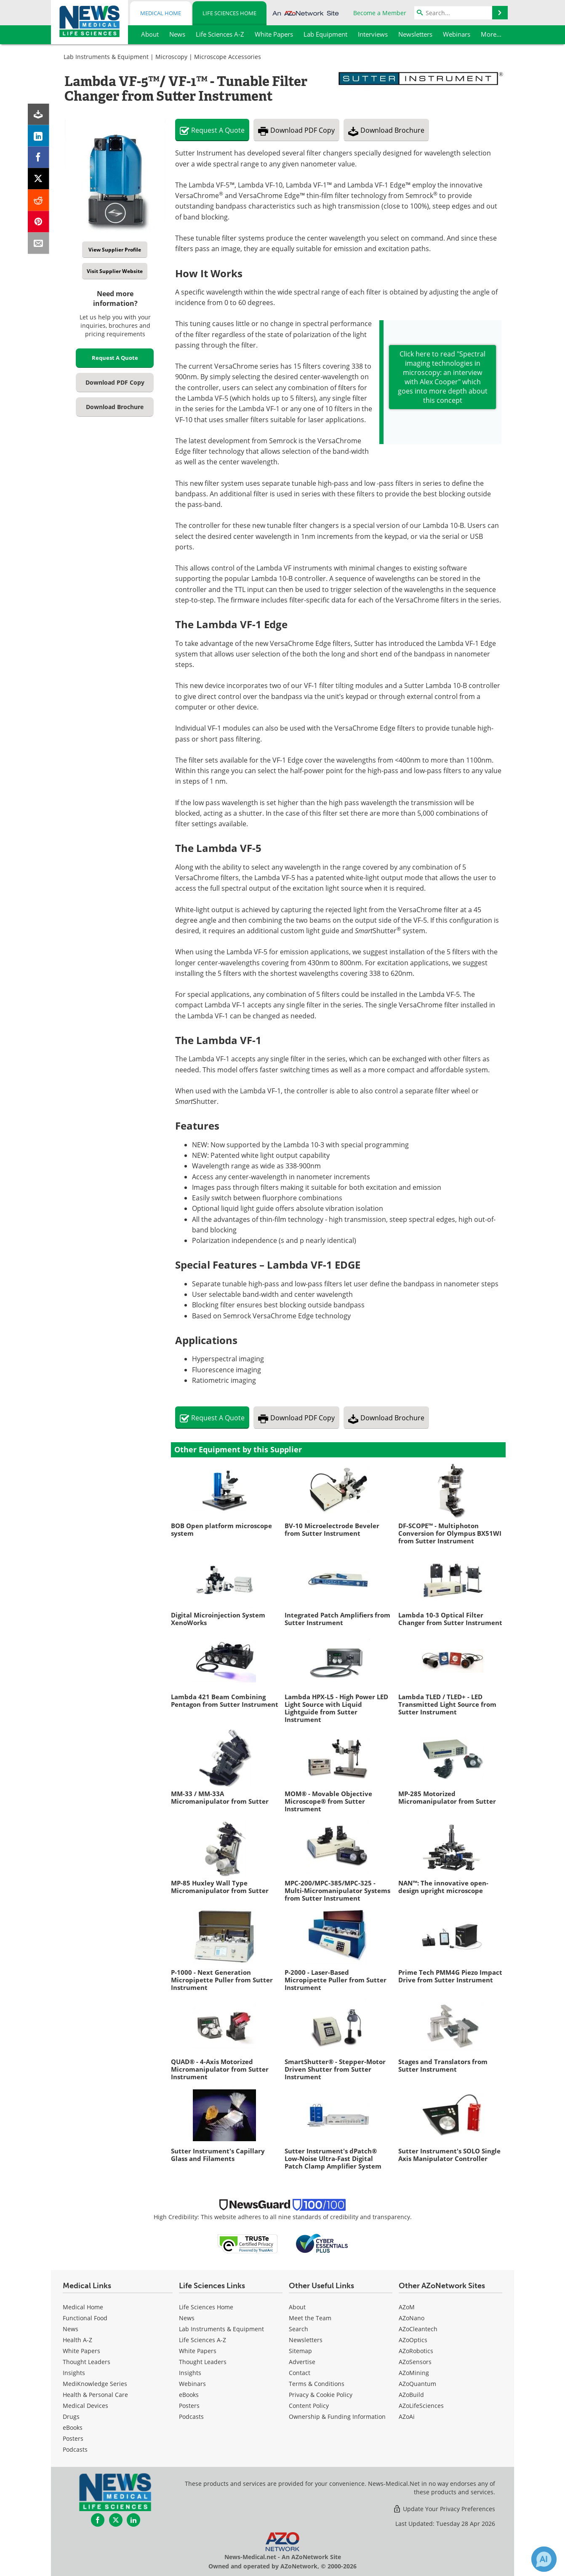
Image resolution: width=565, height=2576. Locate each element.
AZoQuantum (417, 2384)
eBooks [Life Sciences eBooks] (189, 2395)
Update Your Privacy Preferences (444, 2509)
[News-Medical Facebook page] (97, 2520)
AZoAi (407, 2417)
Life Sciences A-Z (202, 2340)
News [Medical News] (70, 2329)
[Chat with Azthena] (544, 2559)
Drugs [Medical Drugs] (71, 2417)
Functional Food (85, 2318)
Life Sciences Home (229, 13)
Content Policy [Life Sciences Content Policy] (309, 2406)
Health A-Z (77, 2340)
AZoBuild (411, 2395)
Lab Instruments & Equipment (106, 57)
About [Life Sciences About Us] (297, 2307)
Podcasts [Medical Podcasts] (75, 2449)
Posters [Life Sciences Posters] (189, 2406)
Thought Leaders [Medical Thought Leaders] (86, 2362)
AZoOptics (413, 2340)
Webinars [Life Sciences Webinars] (192, 2384)
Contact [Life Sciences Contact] (299, 2373)
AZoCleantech (418, 2329)
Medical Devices (85, 2406)
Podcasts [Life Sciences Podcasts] (191, 2417)
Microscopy (171, 57)
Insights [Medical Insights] (74, 2373)
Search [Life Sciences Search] (298, 2329)
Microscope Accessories (227, 57)
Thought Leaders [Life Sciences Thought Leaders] (203, 2362)
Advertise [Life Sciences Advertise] (302, 2362)
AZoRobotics (416, 2351)
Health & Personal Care (95, 2395)
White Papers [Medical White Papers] (81, 2351)
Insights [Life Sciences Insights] (190, 2373)
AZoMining (414, 2373)
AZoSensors (415, 2362)
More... (491, 34)
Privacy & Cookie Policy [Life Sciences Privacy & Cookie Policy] (320, 2395)
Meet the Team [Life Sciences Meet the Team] (310, 2318)
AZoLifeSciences (421, 2406)
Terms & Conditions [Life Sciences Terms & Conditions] (316, 2384)
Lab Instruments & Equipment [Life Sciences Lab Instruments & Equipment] (221, 2329)
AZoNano (411, 2318)
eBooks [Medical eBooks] (73, 2427)
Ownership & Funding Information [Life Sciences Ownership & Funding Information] (337, 2417)
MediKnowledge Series (95, 2384)
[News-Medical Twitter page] (116, 2520)
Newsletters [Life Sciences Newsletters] (305, 2340)
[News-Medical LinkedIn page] (133, 2520)
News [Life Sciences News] (187, 2318)
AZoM (407, 2307)
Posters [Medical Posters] (73, 2438)
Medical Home (160, 13)
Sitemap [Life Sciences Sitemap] (300, 2351)
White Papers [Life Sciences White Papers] (197, 2351)
